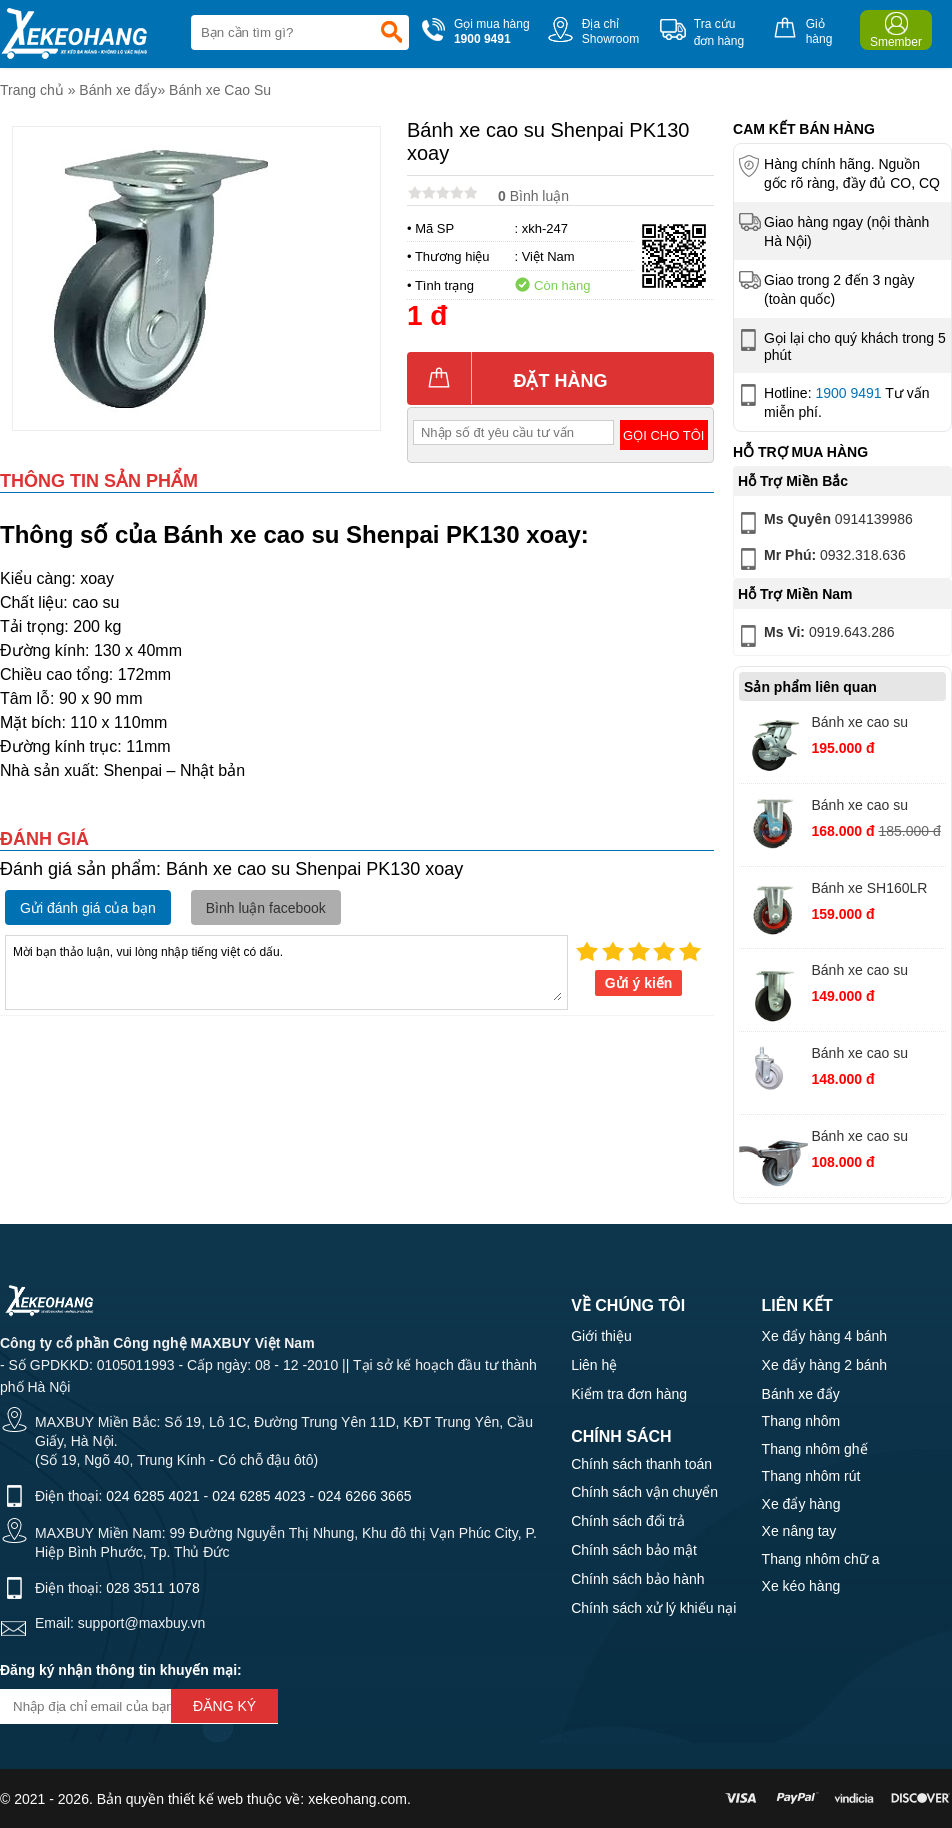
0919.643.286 (815, 636)
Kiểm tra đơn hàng (629, 1394)
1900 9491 (848, 393)
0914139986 (824, 523)
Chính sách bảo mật (634, 1550)
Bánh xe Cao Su (220, 90)
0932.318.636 (820, 559)
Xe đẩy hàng (801, 1504)
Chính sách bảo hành (637, 1579)
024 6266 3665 (364, 1496)
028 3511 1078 (152, 1588)
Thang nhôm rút (811, 1476)
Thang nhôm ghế (815, 1449)
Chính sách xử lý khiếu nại (653, 1608)
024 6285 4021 (152, 1496)
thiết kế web (205, 1799)
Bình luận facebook (266, 908)
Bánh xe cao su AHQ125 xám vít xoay (862, 1055)
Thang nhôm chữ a (821, 1559)
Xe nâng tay (799, 1531)
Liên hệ (594, 1365)
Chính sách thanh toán (641, 1464)
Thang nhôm (801, 1421)
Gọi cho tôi (663, 435)
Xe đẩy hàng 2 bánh (825, 1365)
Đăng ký (224, 1706)
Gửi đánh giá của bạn (88, 908)
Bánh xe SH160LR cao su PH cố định (869, 890)
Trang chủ (32, 90)
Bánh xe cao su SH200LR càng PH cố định (870, 807)
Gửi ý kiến (639, 983)
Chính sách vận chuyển (644, 1492)
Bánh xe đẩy (118, 90)
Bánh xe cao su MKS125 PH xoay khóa (866, 724)
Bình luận (533, 196)
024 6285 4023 (258, 1496)
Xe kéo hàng (801, 1586)
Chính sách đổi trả (628, 1521)
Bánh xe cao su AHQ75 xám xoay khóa (866, 1138)
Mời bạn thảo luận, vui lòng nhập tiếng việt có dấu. (286, 971)
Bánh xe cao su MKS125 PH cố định (874, 972)
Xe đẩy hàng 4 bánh (825, 1336)
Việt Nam (548, 256)
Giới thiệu (601, 1336)
